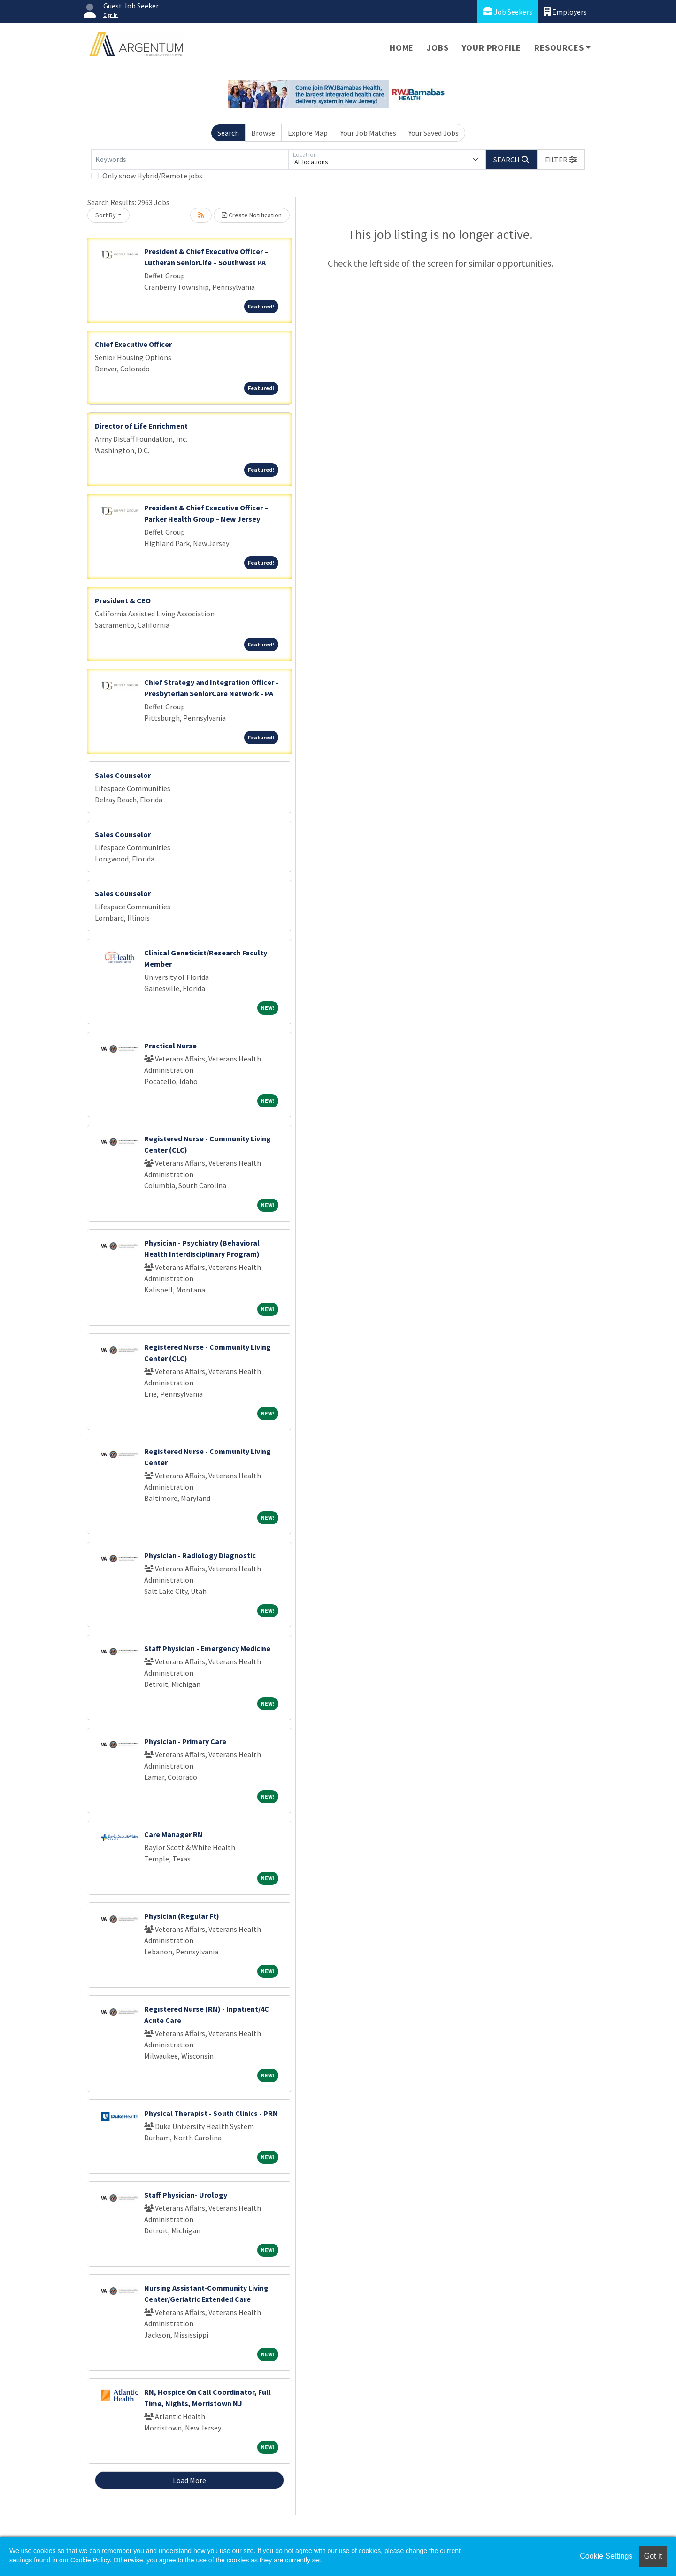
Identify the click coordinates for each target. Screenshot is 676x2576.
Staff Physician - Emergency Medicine (207, 1648)
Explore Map (308, 133)
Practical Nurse (170, 1045)
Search (228, 133)
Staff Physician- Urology (185, 2194)
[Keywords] (189, 159)
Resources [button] (559, 47)
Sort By (105, 215)
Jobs (437, 47)
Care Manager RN (173, 1834)
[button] (561, 159)
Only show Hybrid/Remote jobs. (153, 175)
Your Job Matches (368, 133)
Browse (263, 133)
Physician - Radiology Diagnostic (200, 1555)
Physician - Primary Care (185, 1741)
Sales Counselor (123, 775)
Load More (189, 2480)
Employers (565, 11)
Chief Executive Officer (133, 344)
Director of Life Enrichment (141, 426)
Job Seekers (507, 11)
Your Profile (492, 47)
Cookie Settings (606, 2556)
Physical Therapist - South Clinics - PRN (211, 2113)
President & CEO (123, 600)
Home (402, 47)
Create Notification (252, 215)
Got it (653, 2556)
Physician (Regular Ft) (181, 1916)
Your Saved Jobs (433, 133)
